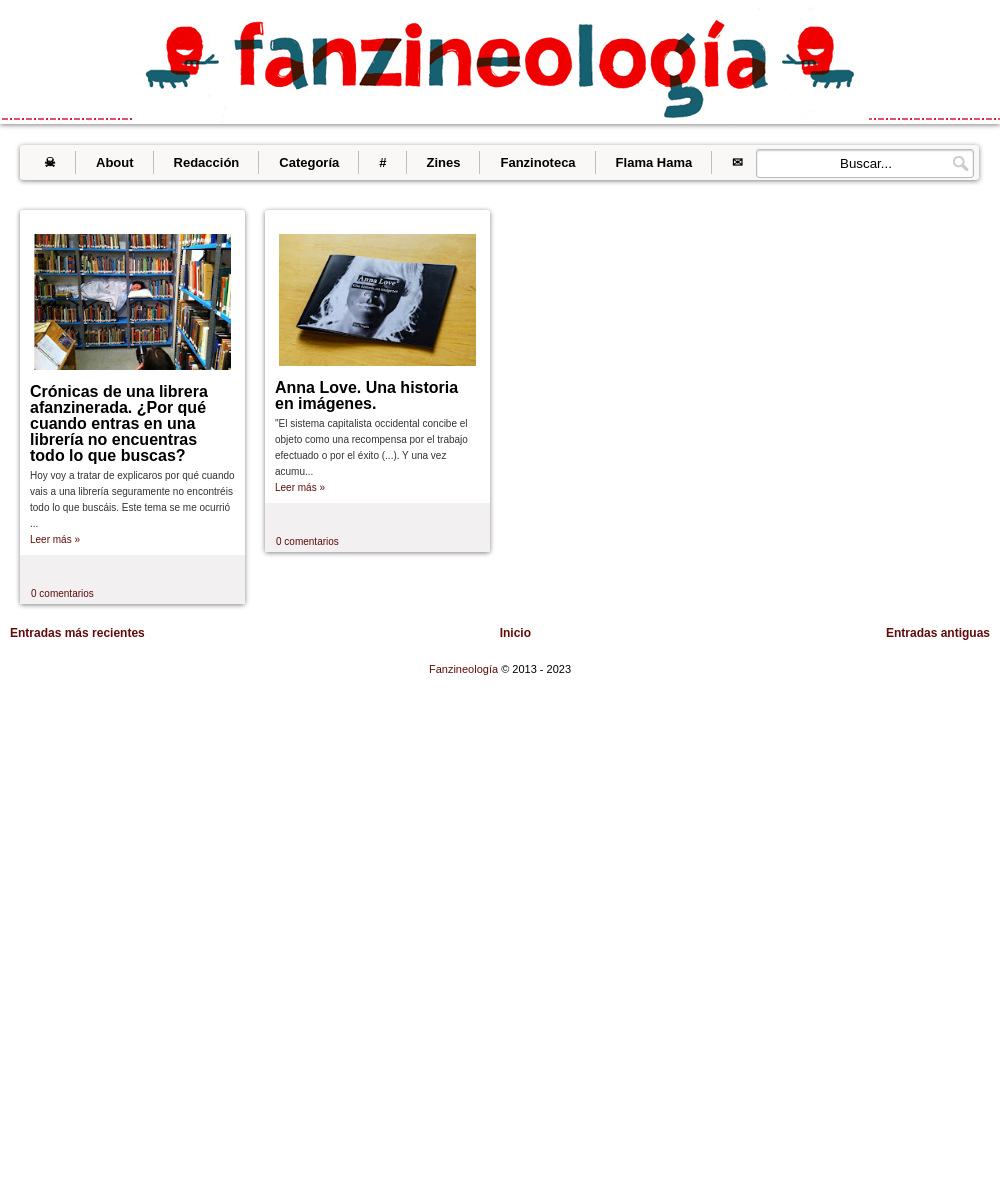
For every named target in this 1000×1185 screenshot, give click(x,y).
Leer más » (55, 539)
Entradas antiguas (938, 633)
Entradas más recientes (77, 633)
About (115, 162)
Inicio (515, 633)
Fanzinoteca (537, 162)
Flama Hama (654, 162)
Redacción (207, 162)
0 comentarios (62, 593)
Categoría (309, 162)
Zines (444, 162)
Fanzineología (465, 669)
